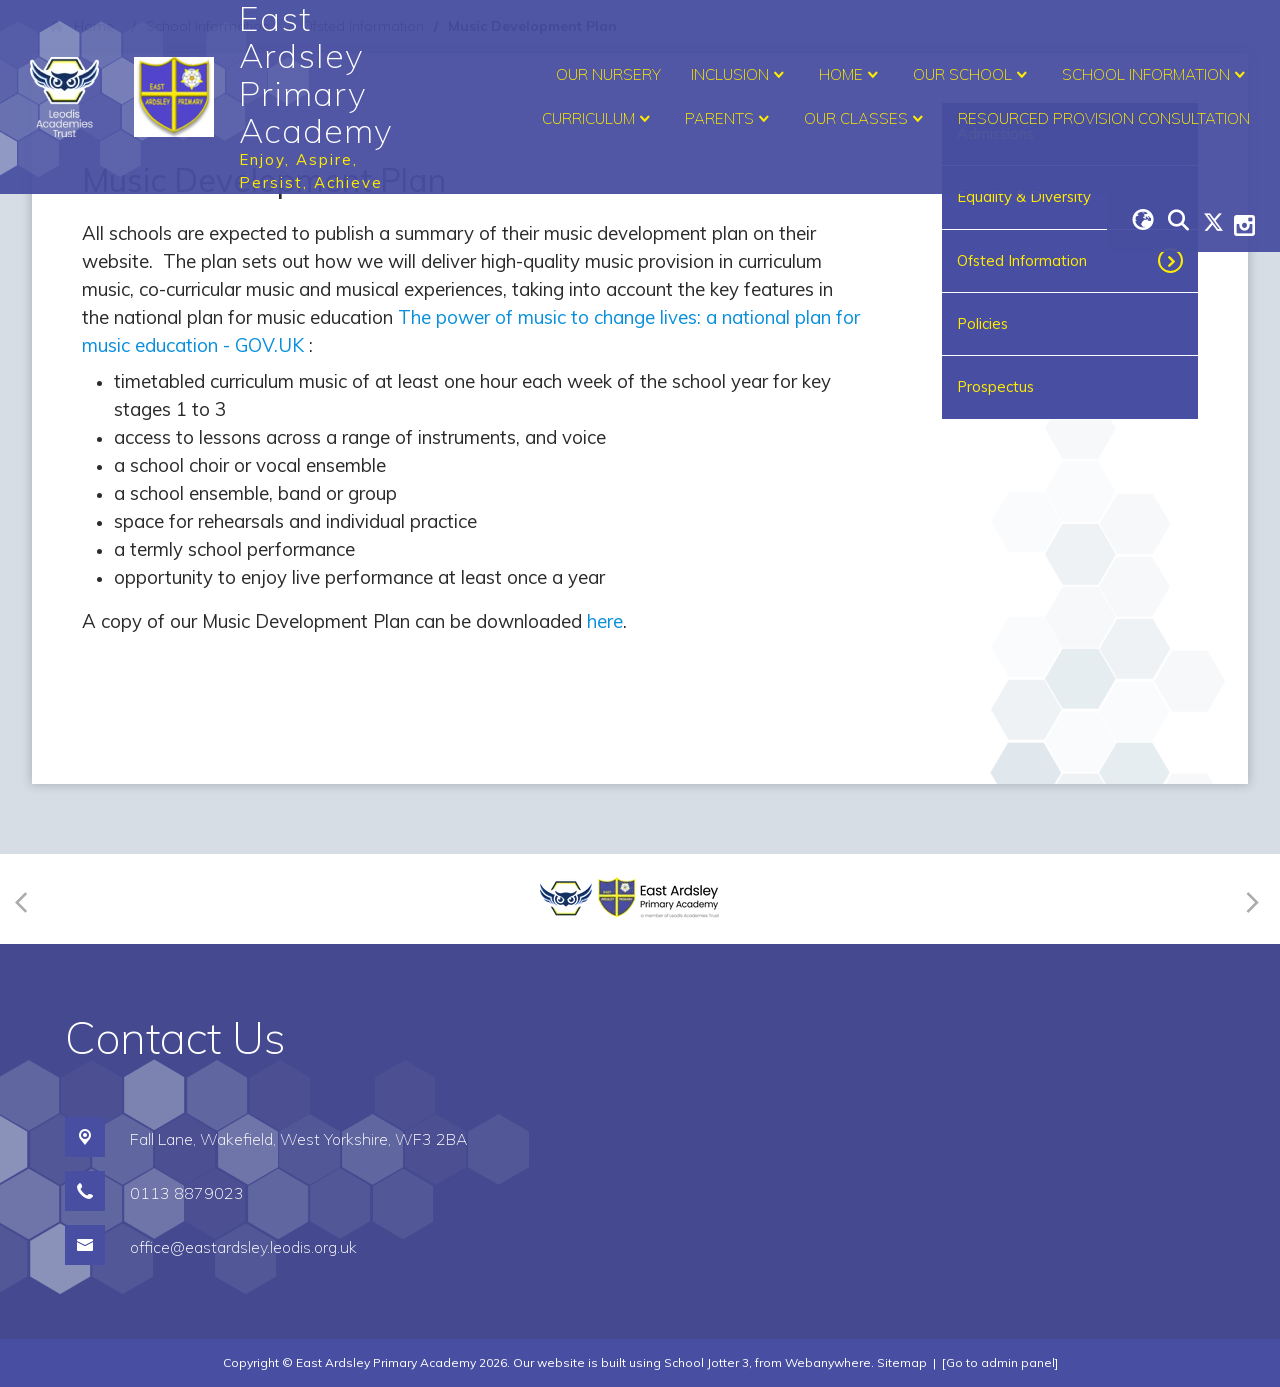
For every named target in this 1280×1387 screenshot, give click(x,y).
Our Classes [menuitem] (866, 119)
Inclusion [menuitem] (740, 75)
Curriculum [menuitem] (598, 119)
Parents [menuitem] (729, 119)
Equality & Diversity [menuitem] (1024, 196)
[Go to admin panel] (1000, 1362)
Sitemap (902, 1362)
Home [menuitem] (851, 75)
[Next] (1249, 898)
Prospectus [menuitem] (995, 386)
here (605, 621)
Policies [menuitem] (982, 323)
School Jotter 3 (706, 1362)
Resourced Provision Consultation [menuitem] (1104, 118)
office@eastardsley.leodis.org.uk (243, 1247)
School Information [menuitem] (1156, 75)
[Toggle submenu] (1172, 261)
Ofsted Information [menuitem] (1022, 260)
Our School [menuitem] (972, 75)
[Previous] (27, 898)
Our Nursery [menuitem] (608, 74)
